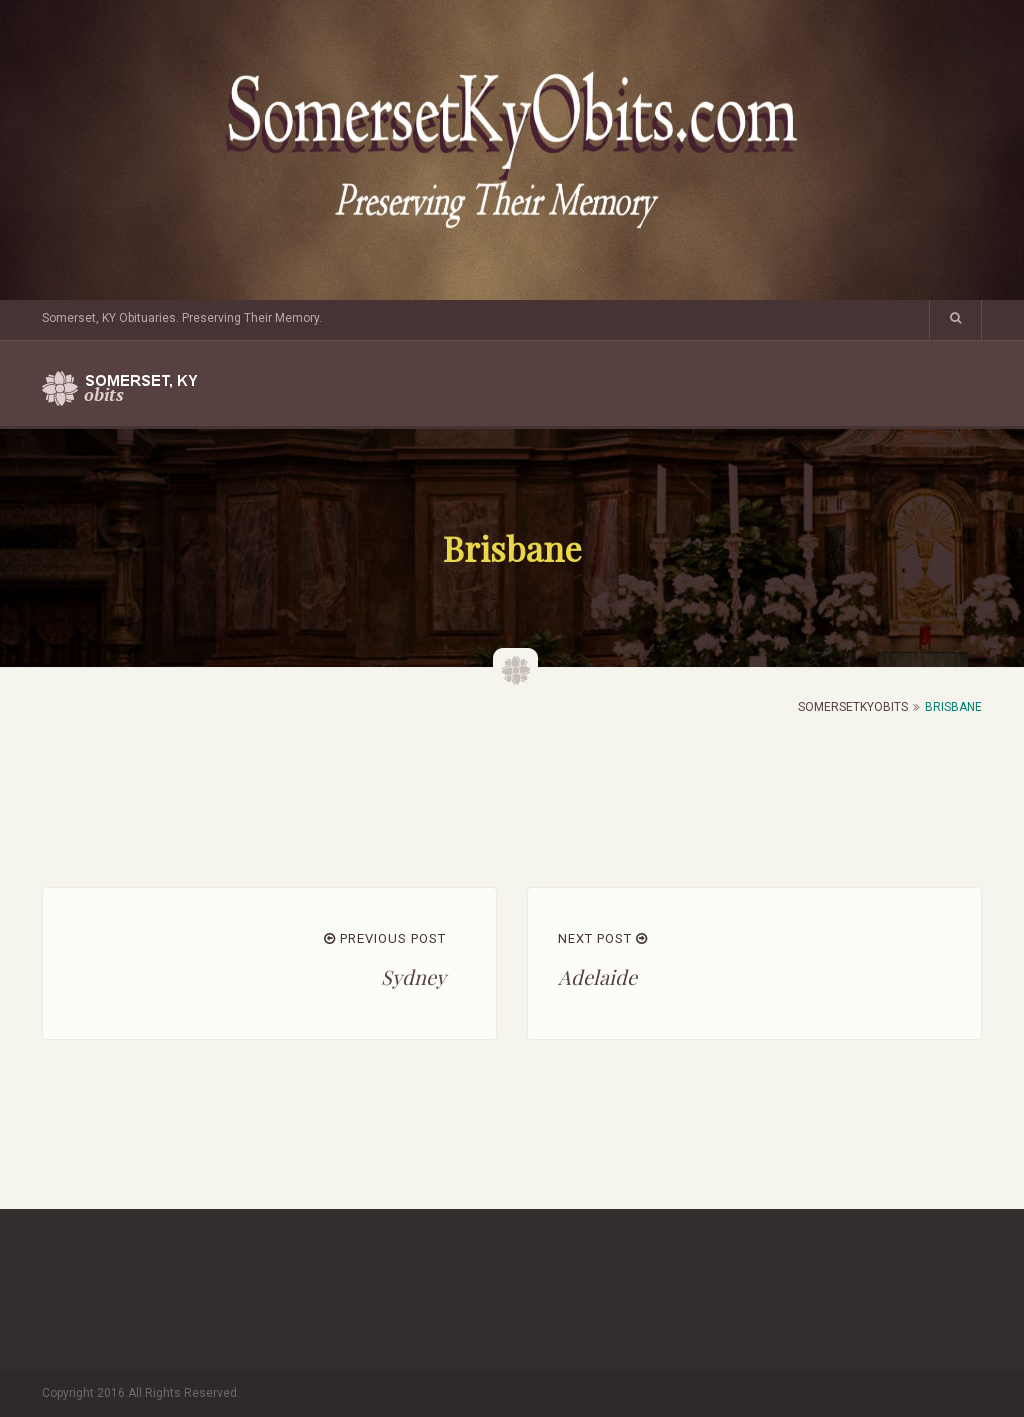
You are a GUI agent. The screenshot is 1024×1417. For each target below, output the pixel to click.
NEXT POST (603, 938)
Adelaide (597, 976)
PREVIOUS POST (385, 938)
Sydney (413, 976)
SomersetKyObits (853, 707)
